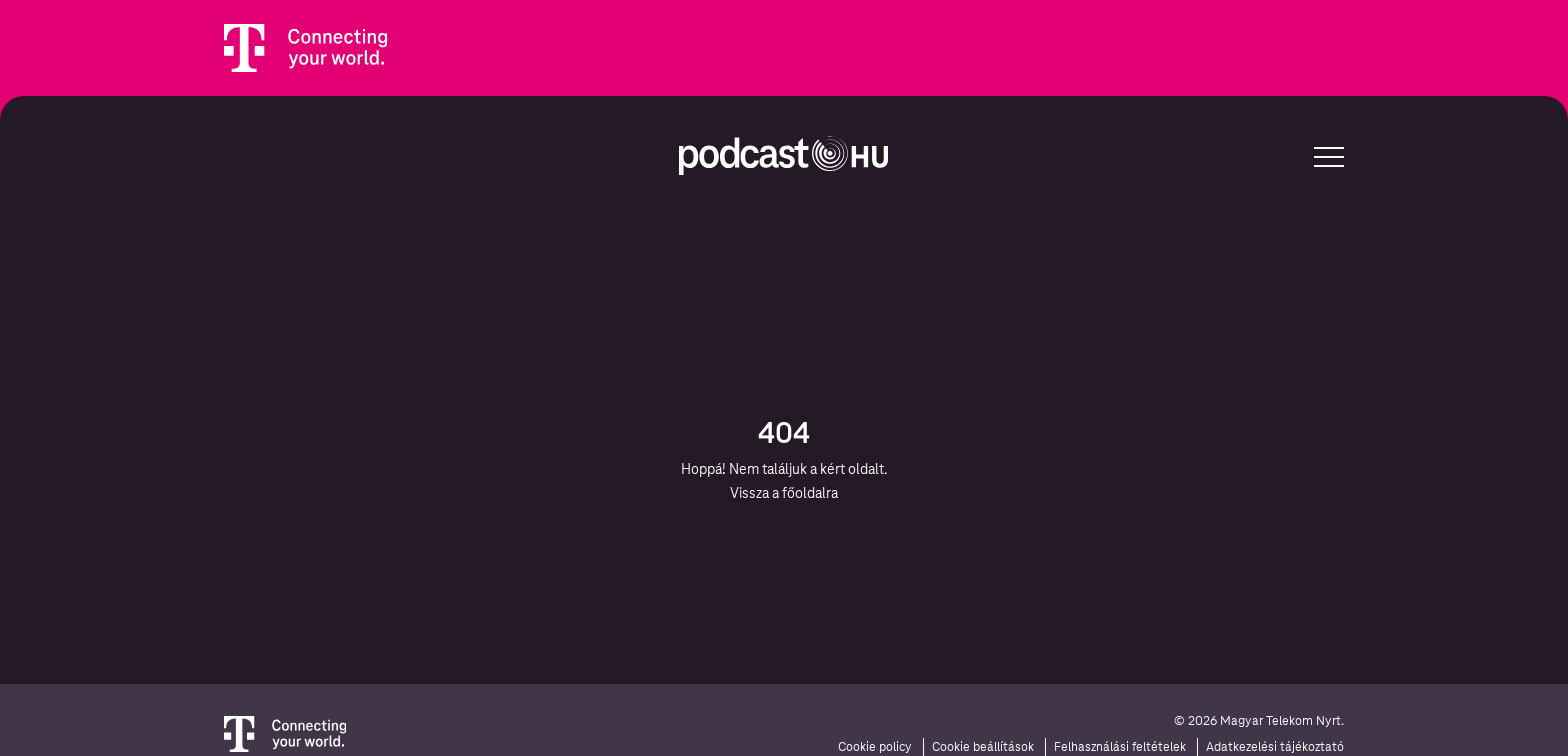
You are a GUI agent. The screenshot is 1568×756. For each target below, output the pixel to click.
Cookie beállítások (983, 747)
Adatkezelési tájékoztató (1275, 747)
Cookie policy (875, 747)
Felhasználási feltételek (1120, 747)
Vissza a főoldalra (784, 493)
